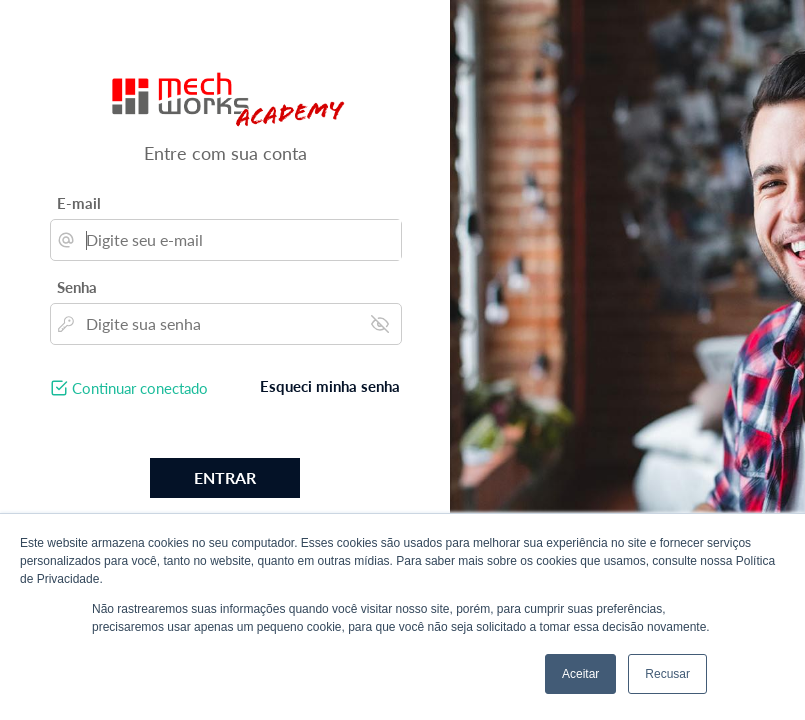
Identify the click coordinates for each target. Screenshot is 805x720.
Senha (77, 287)
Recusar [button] (667, 674)
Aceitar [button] (580, 674)
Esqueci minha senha (330, 386)
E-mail (79, 203)
